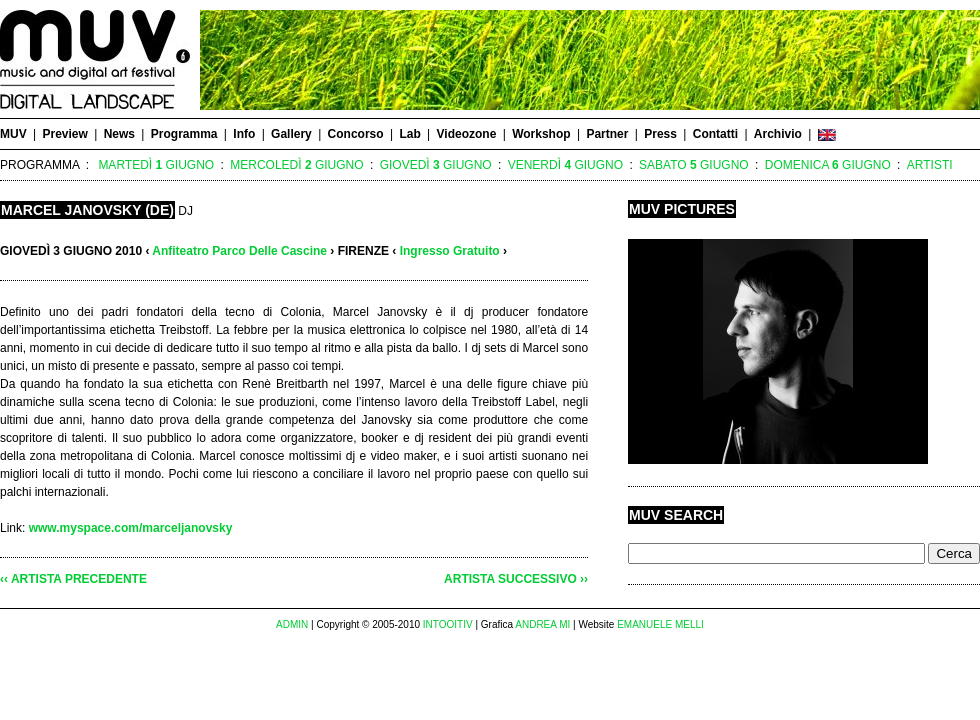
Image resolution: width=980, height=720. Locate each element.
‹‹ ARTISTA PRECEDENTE (73, 579)
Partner (607, 134)
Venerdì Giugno (565, 165)
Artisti (930, 165)
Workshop (541, 134)
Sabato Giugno (694, 165)
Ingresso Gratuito (450, 251)
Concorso (356, 134)
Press (660, 134)
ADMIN (292, 624)
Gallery (291, 134)
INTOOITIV (448, 624)
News (119, 134)
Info (244, 134)
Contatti (715, 134)
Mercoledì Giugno (296, 165)
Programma (184, 134)
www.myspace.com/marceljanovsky (131, 528)
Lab (409, 134)
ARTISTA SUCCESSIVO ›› (516, 579)
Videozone (467, 134)
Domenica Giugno (828, 165)
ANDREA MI (542, 624)
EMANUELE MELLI (660, 624)
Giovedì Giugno (436, 165)
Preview (64, 134)
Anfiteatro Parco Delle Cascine (239, 251)
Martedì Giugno (156, 165)
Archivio (778, 134)
